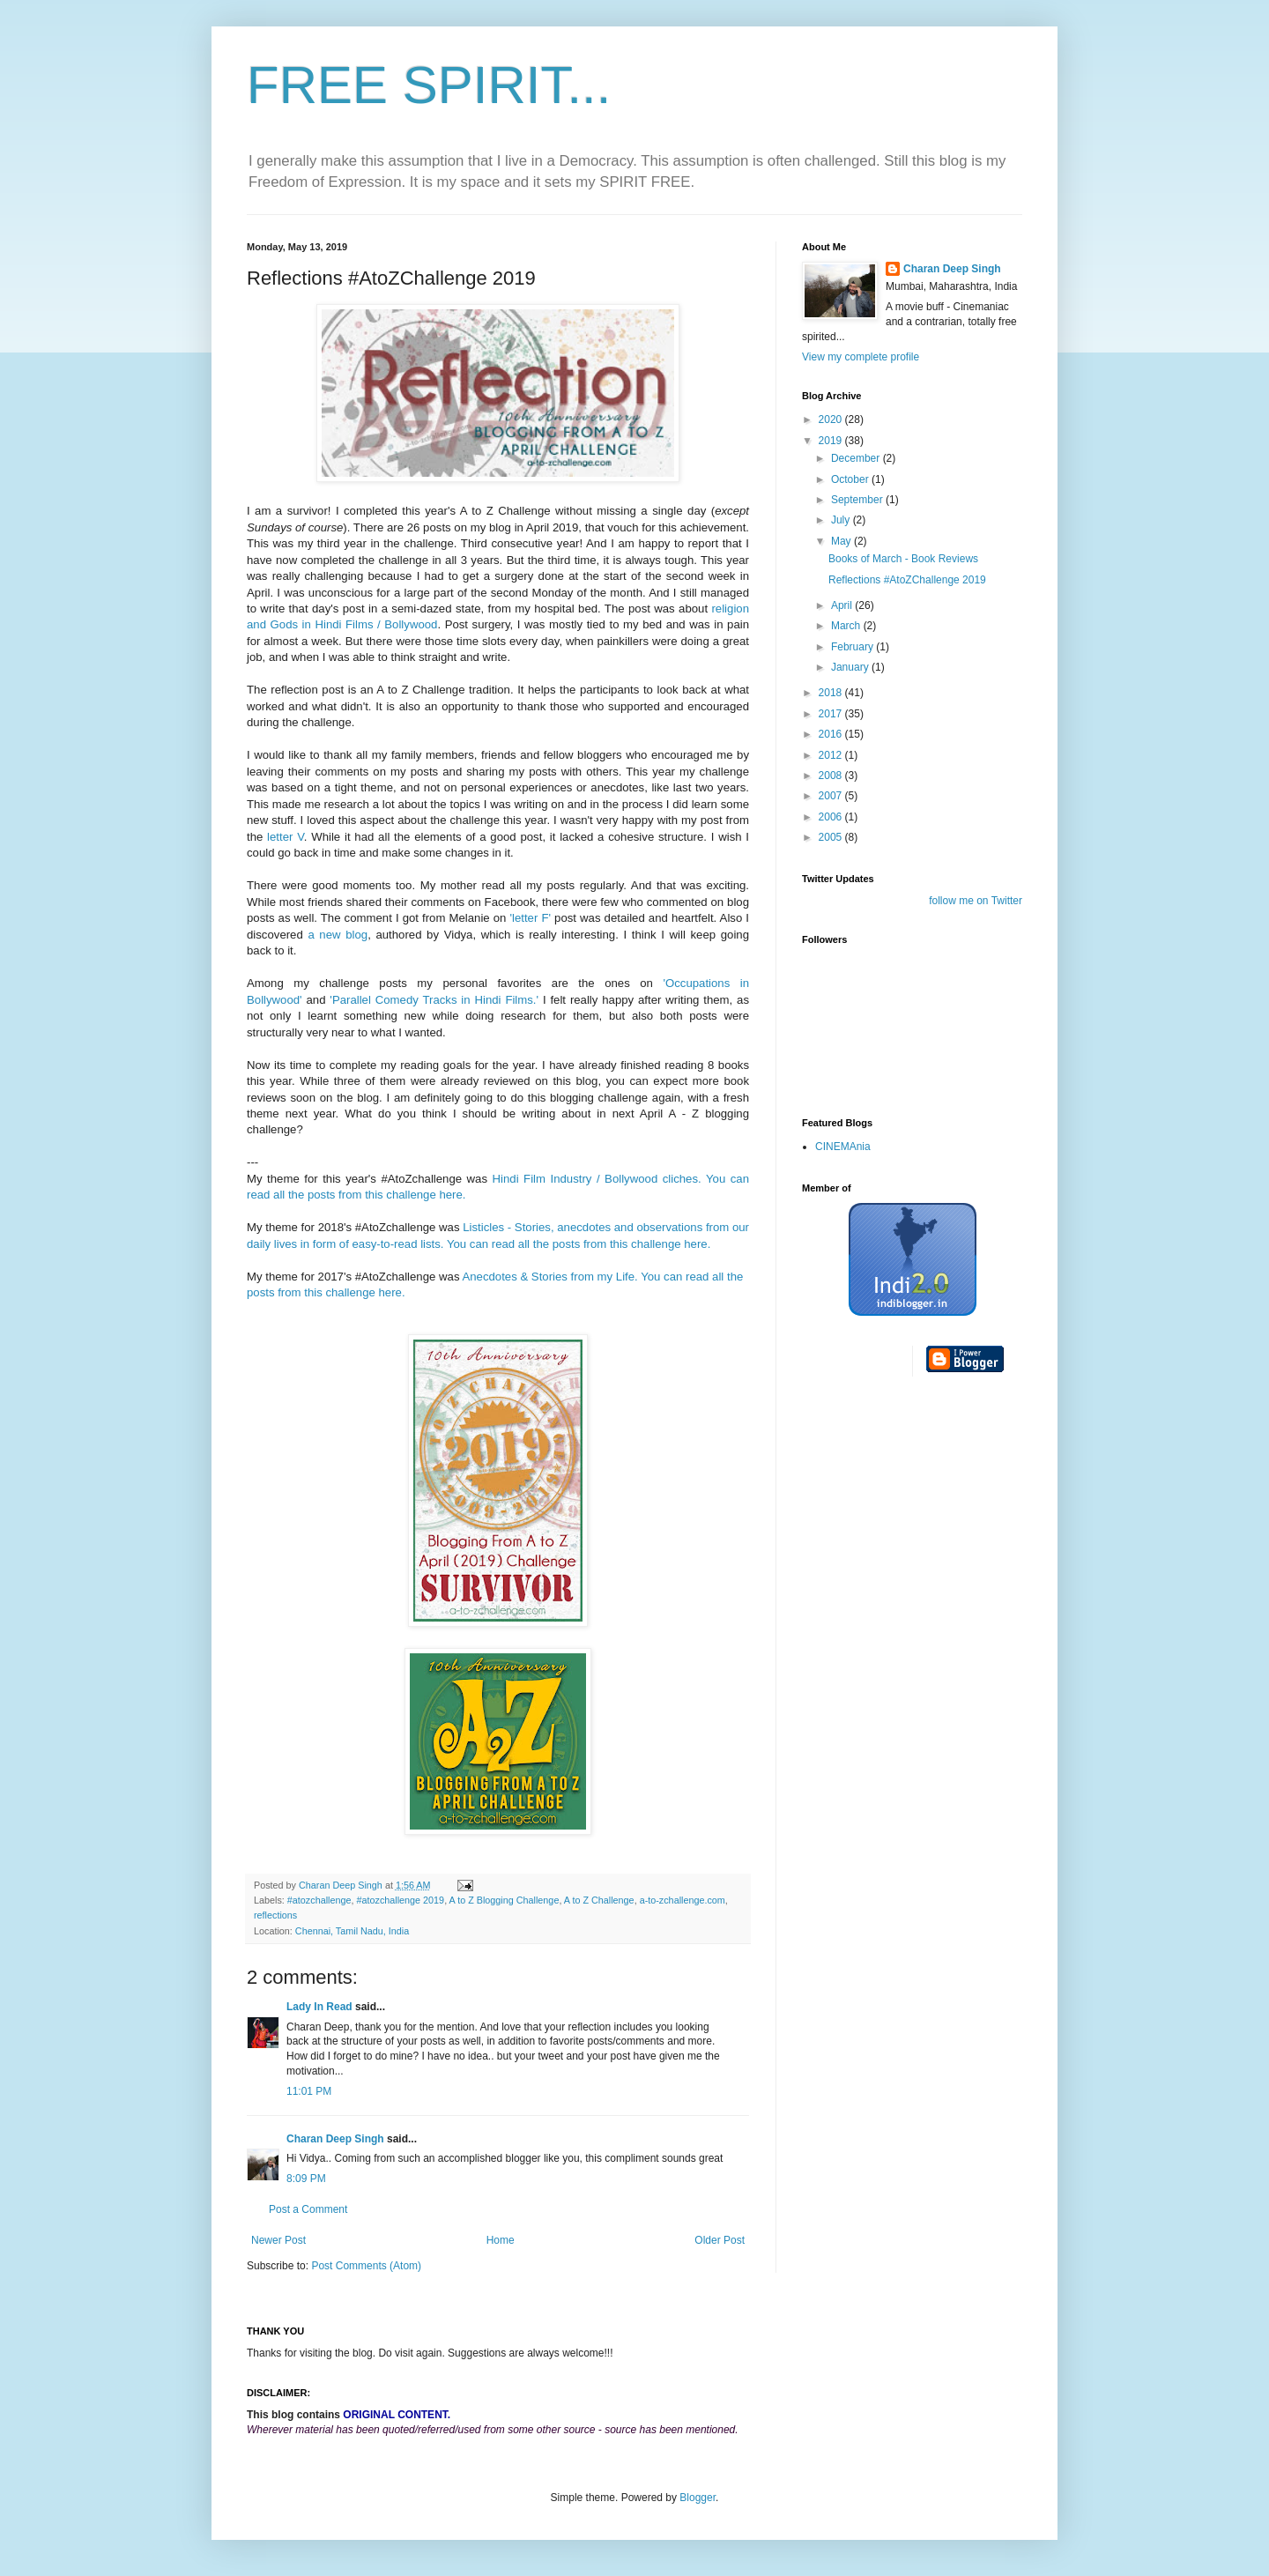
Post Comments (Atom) (366, 2266)
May (842, 541)
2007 (832, 796)
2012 (832, 755)
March (847, 626)
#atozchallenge (319, 1900)
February (853, 647)
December (857, 458)
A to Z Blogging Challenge (504, 1900)
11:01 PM (308, 2091)
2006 (832, 817)
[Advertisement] (872, 1667)
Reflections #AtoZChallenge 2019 (907, 580)
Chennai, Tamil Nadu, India (352, 1931)
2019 (832, 440)
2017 (832, 714)
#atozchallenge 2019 (400, 1900)
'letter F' (530, 917)
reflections (275, 1915)
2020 (832, 419)
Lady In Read (319, 2007)
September (858, 500)
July (842, 520)
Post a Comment (308, 2209)
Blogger (697, 2497)
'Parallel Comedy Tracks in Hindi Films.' (434, 999)
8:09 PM (306, 2178)
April (843, 605)
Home (500, 2240)
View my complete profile (860, 357)
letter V (285, 836)
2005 (832, 837)
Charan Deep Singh (335, 2139)
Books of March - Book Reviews (903, 559)
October (851, 479)
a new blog (337, 934)
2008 (832, 775)
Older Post (719, 2240)
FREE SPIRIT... (429, 85)
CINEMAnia (843, 1146)
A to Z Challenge (599, 1900)
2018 (832, 693)
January (851, 667)
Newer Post (278, 2240)
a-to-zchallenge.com (682, 1900)
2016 (832, 734)
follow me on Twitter (975, 901)
